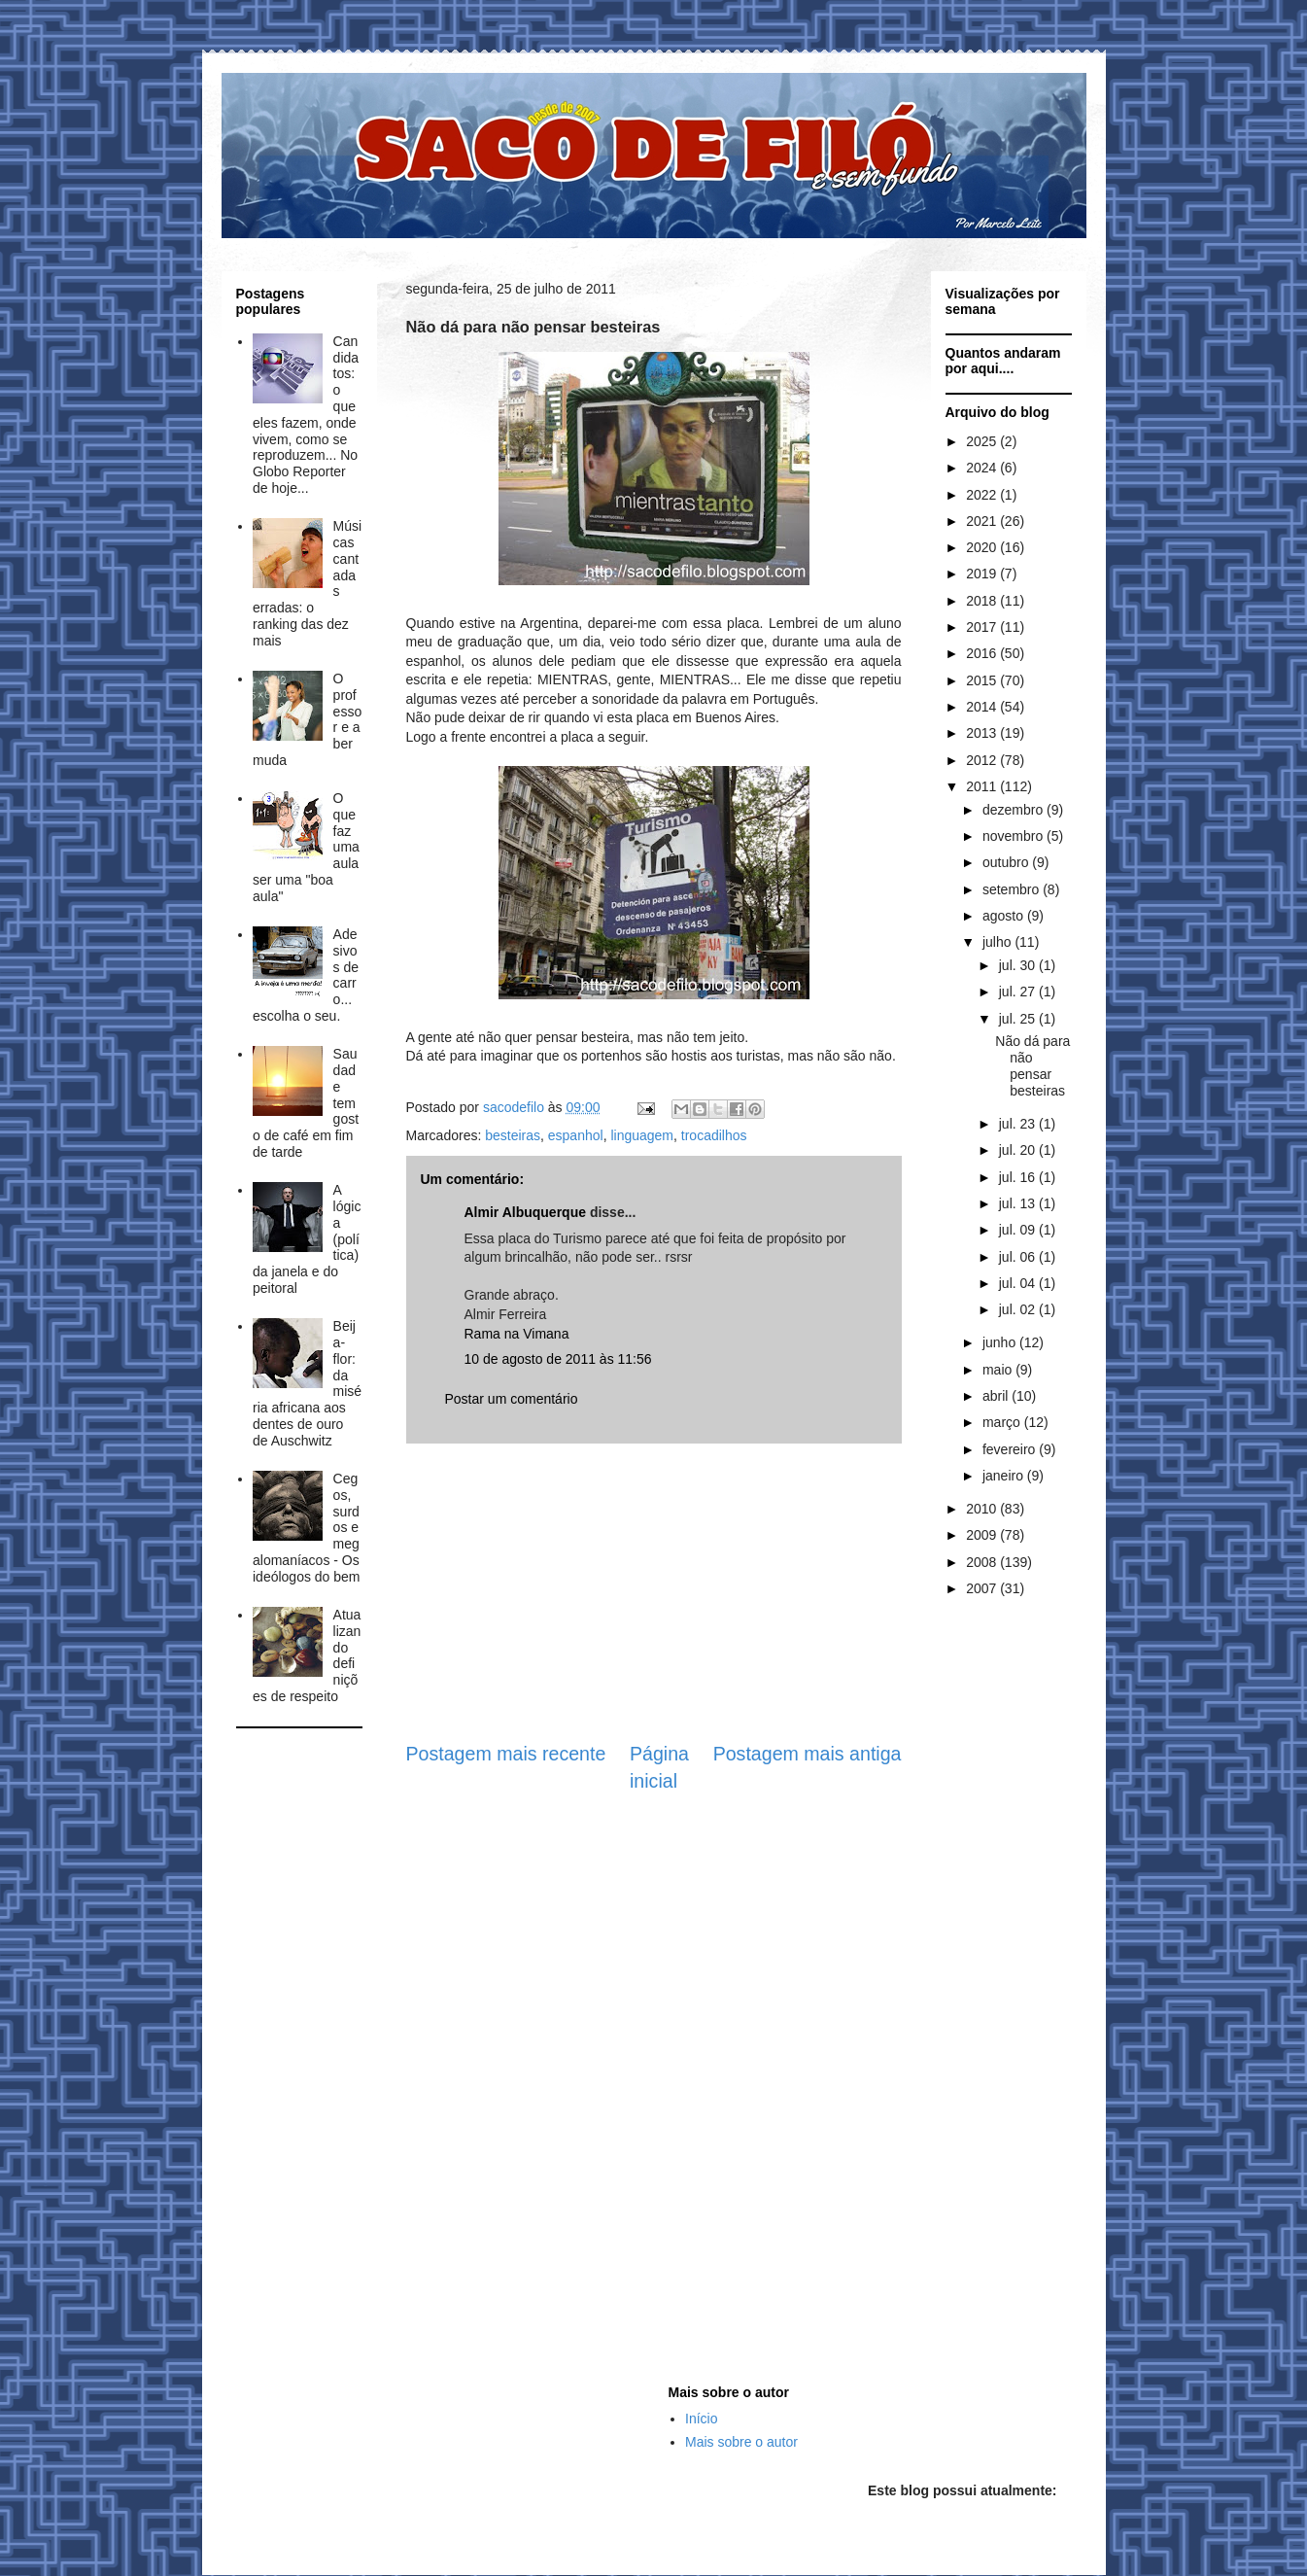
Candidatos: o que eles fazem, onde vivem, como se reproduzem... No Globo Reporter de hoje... (306, 414)
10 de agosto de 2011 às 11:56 (558, 1359)
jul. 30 (1019, 965)
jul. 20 (1019, 1150)
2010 (983, 1508)
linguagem (641, 1135)
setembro (1012, 889)
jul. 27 (1019, 991)
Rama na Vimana (516, 1333)
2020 (983, 547)
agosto (1004, 915)
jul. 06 (1019, 1257)
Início (701, 2418)
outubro (1007, 862)
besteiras (512, 1135)
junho (1000, 1342)
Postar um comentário (511, 1399)
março (1003, 1422)
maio (998, 1369)
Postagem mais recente (506, 1753)
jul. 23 (1019, 1123)
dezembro (1014, 810)
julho (998, 942)
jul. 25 (1019, 1019)
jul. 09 (1019, 1229)
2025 (983, 441)
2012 (983, 760)
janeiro (1004, 1475)
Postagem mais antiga (807, 1753)
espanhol (575, 1135)
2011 (983, 786)
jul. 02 (1019, 1309)
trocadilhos (714, 1135)
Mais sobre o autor (741, 2442)
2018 (983, 601)
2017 (983, 627)
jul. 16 (1019, 1177)
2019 (983, 573)
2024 (983, 467)
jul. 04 (1019, 1283)
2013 (983, 733)
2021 (983, 521)
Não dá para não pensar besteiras (1032, 1065)
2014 (983, 706)
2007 (983, 1588)
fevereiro (1010, 1449)
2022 (983, 495)
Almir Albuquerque (525, 1212)
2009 (983, 1535)
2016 (983, 653)
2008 (983, 1562)
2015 (983, 680)
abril (997, 1396)
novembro (1014, 836)
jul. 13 (1019, 1203)
